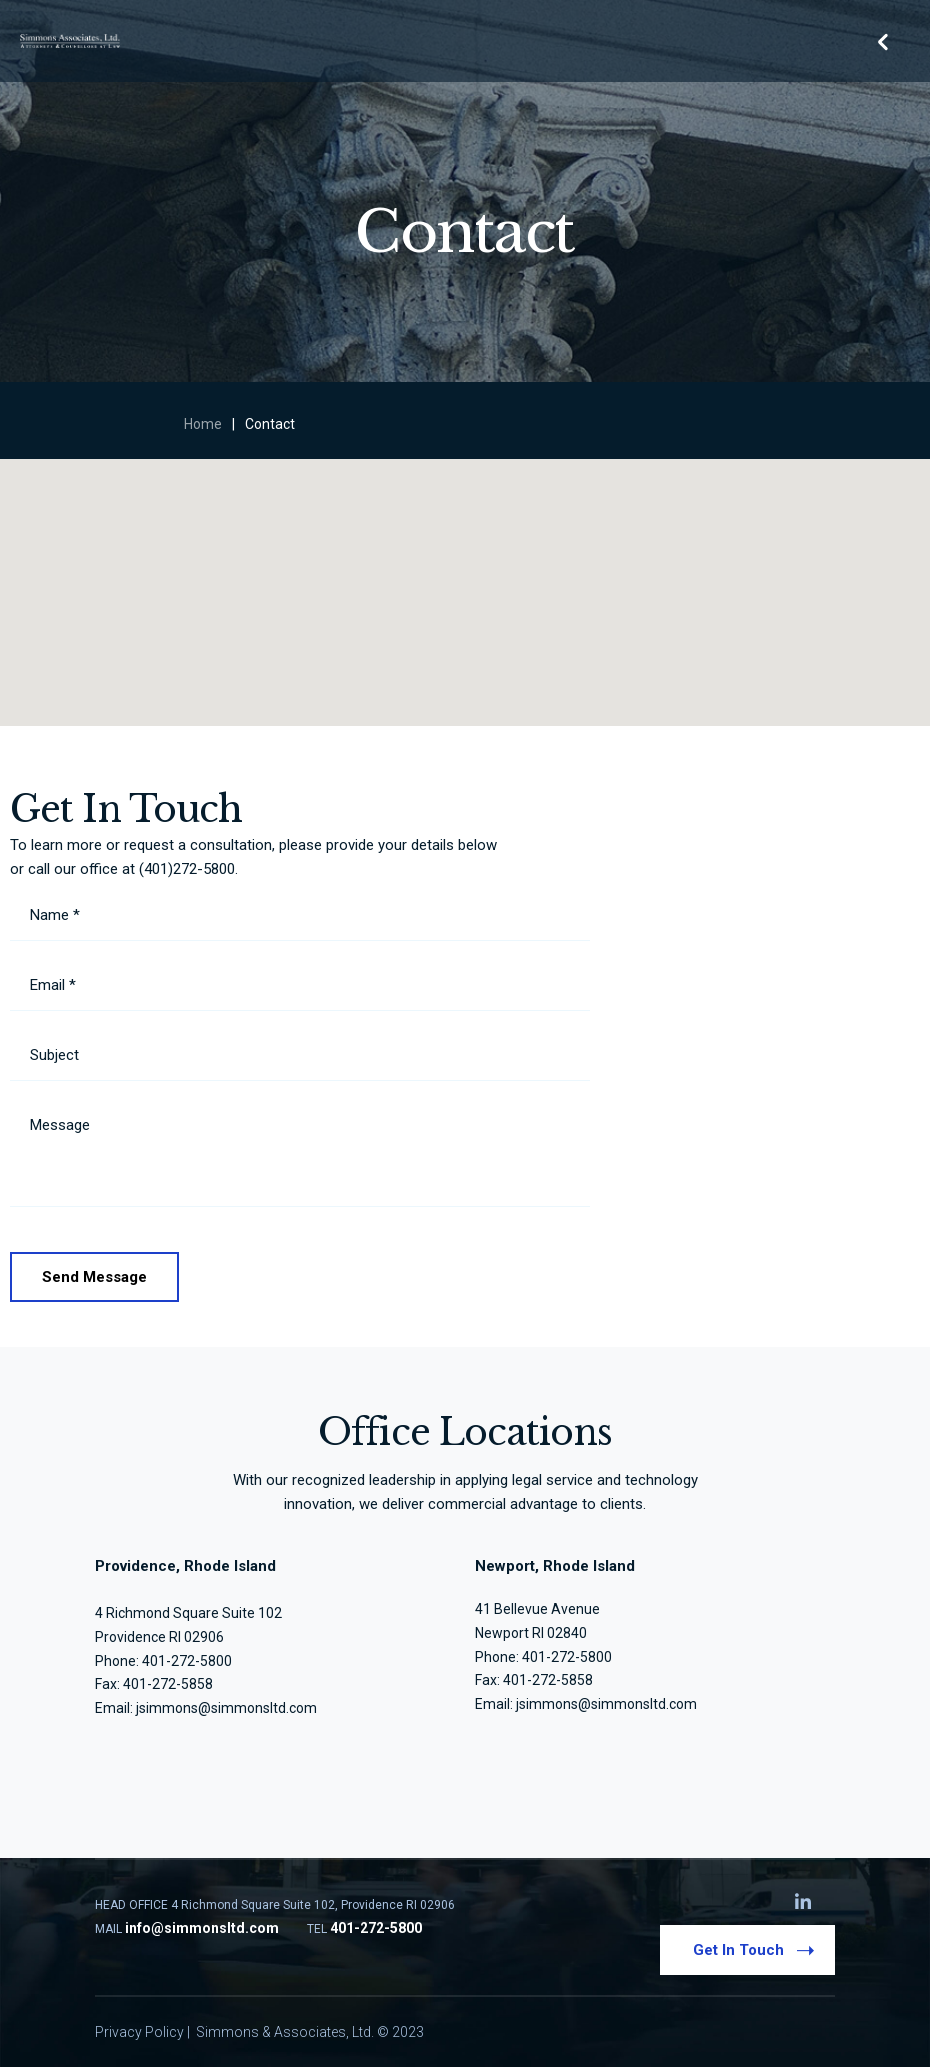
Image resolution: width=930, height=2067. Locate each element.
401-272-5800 (567, 1657)
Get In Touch (753, 1949)
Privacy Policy (139, 2032)
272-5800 (201, 1661)
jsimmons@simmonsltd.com (226, 1708)
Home (203, 424)
